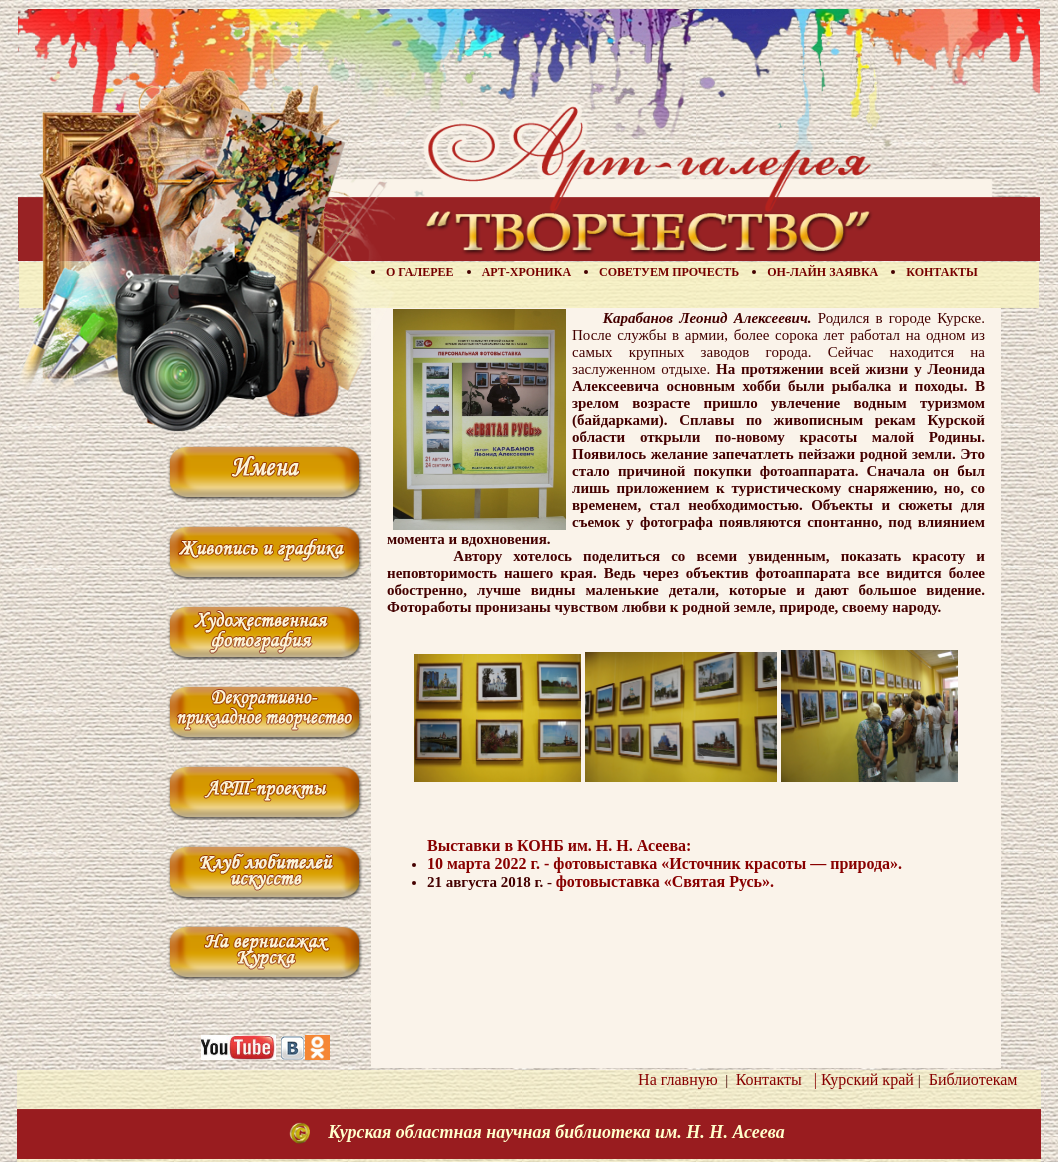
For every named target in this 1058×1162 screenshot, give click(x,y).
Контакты (942, 272)
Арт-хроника (526, 272)
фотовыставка (727, 863)
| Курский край (860, 1079)
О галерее (420, 272)
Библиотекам (969, 1079)
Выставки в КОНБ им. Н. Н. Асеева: (559, 845)
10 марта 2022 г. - (490, 863)
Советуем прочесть (669, 272)
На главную (678, 1079)
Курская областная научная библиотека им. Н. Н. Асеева (556, 1132)
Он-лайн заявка (822, 272)
